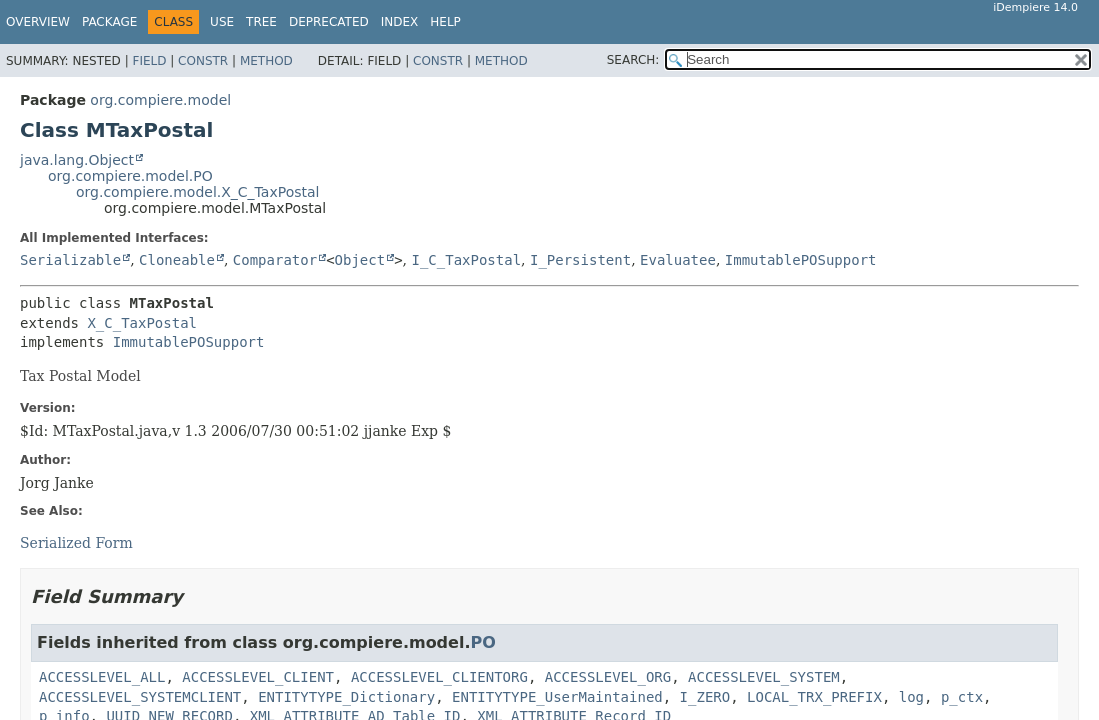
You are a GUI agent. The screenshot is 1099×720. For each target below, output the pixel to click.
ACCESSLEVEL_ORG (608, 677)
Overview (38, 22)
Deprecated (329, 22)
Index (400, 22)
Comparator (275, 260)
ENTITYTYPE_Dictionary (346, 697)
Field (149, 61)
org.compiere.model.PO (130, 176)
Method (266, 61)
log (911, 697)
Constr (203, 61)
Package (109, 22)
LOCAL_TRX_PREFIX (814, 697)
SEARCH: (633, 60)
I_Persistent (580, 260)
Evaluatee (678, 260)
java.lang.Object (77, 160)
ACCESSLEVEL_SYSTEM (764, 677)
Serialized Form (76, 543)
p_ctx (962, 697)
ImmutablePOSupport (801, 260)
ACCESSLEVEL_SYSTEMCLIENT (140, 697)
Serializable (70, 260)
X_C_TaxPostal (142, 323)
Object (360, 260)
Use (222, 22)
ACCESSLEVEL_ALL (102, 677)
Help (445, 22)
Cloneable (177, 260)
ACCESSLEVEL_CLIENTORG (439, 677)
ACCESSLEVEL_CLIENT (258, 677)
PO (482, 642)
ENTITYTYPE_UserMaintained (557, 697)
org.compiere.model (160, 100)
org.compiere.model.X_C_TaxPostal (197, 192)
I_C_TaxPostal (466, 260)
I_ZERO (705, 697)
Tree (261, 22)
